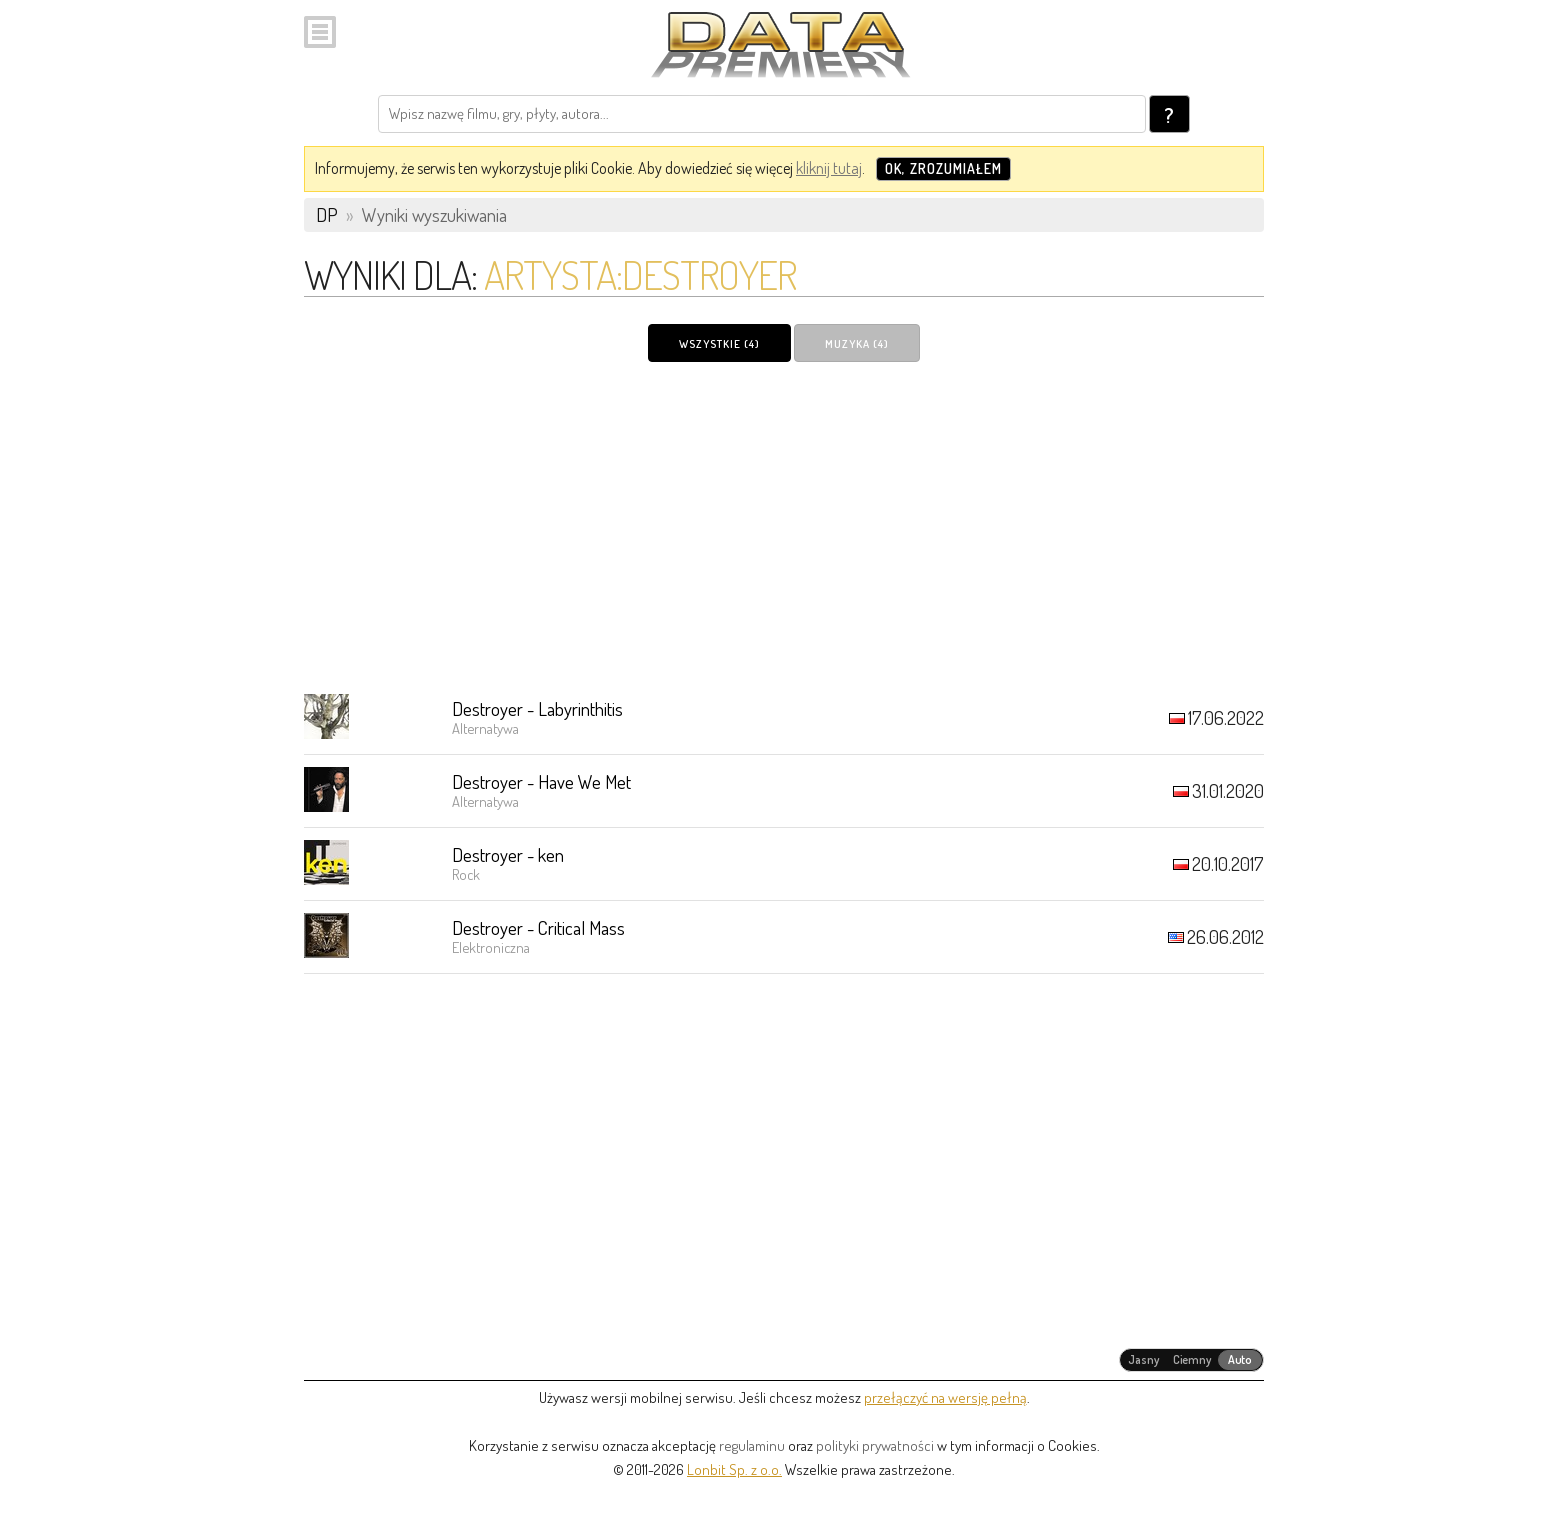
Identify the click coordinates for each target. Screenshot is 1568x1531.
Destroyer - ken (508, 854)
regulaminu (752, 1445)
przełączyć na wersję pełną (945, 1397)
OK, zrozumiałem (943, 168)
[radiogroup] (1191, 1360)
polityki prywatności (875, 1445)
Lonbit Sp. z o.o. (734, 1469)
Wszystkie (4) (719, 344)
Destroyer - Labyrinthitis (537, 708)
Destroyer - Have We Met (541, 781)
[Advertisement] (784, 527)
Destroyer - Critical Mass (538, 927)
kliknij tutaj (829, 168)
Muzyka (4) (857, 344)
